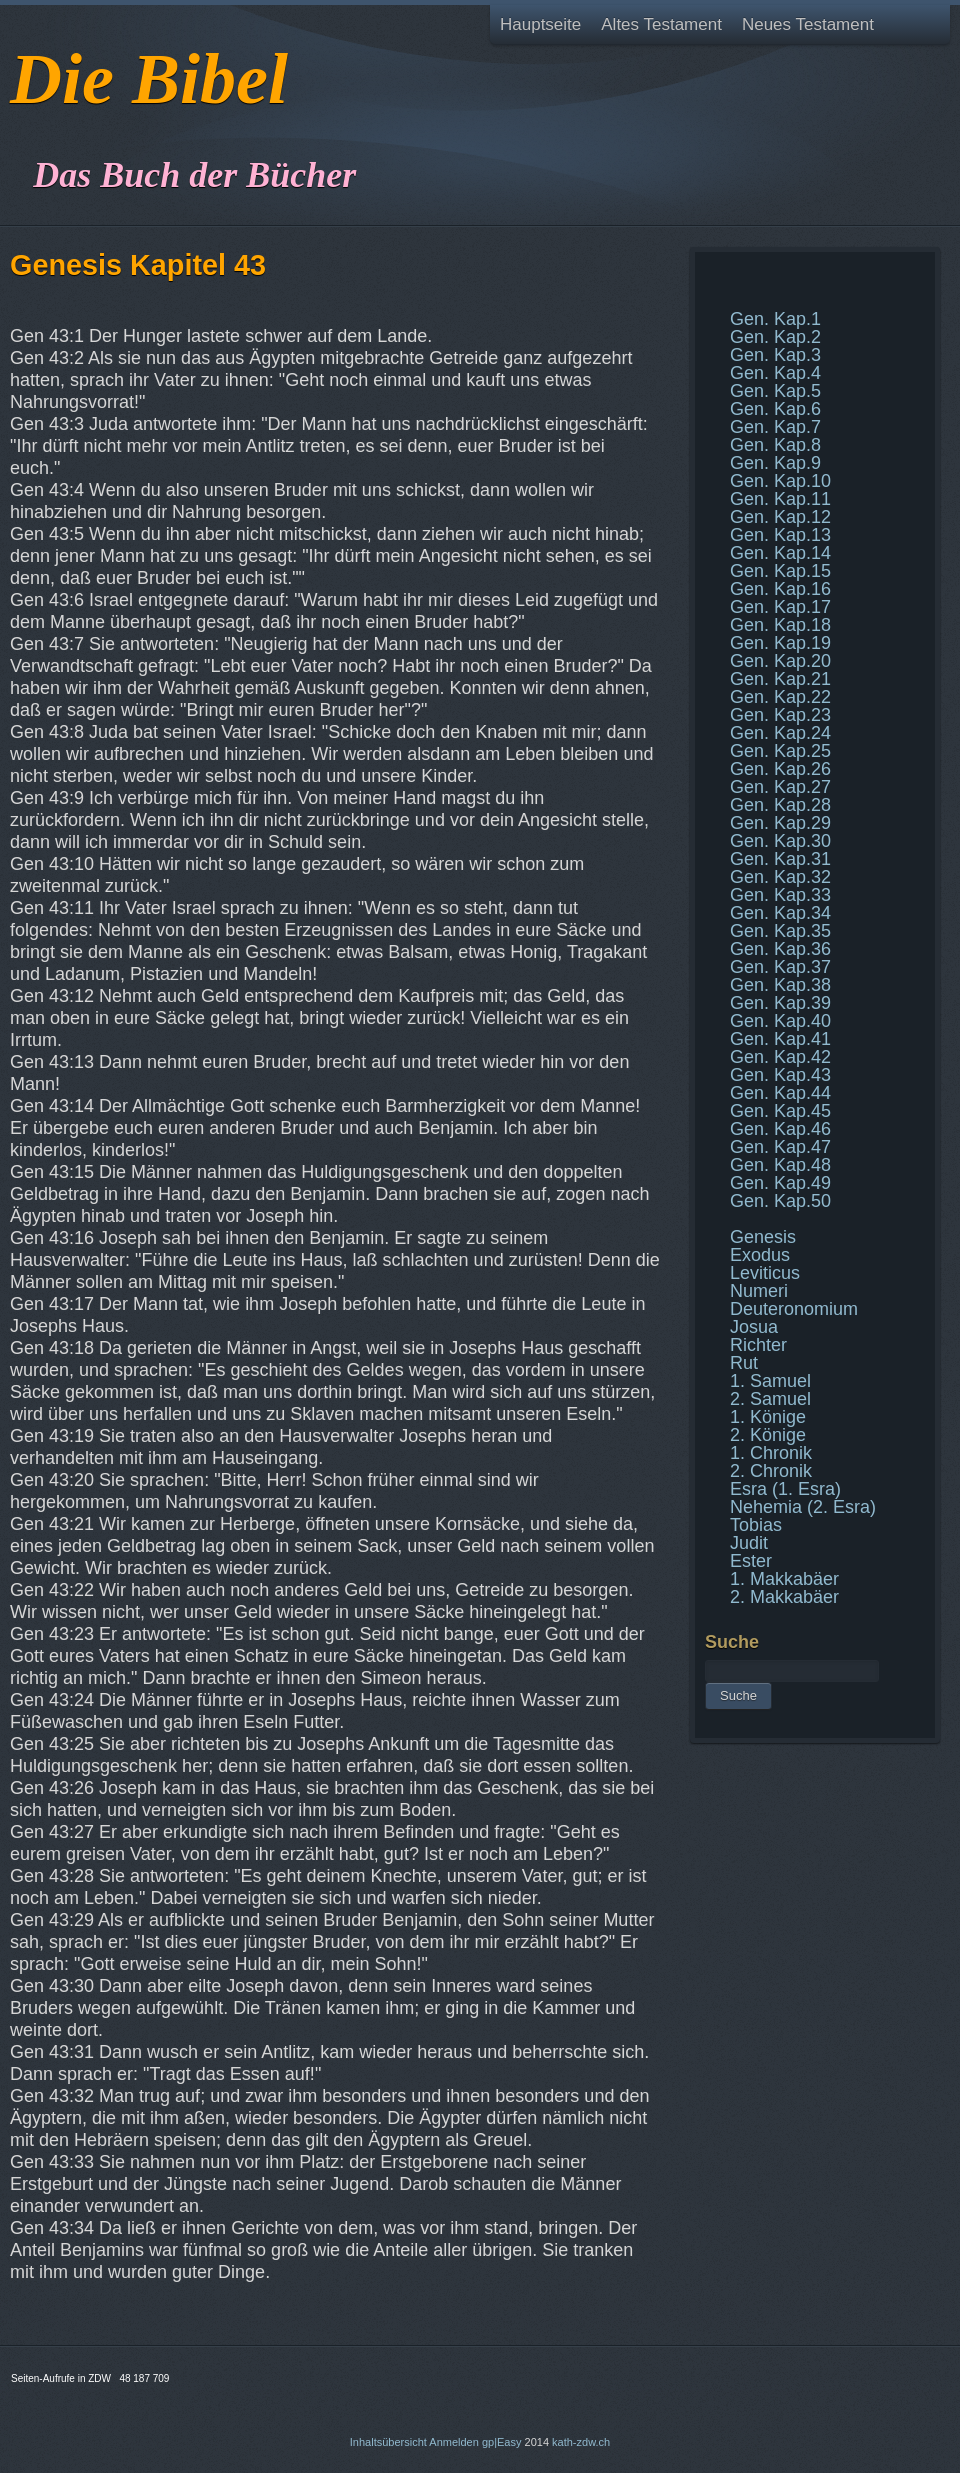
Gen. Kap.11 (780, 499)
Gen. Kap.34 (780, 913)
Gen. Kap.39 (780, 1003)
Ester (751, 1561)
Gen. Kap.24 (780, 733)
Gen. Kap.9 (775, 463)
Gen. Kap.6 (775, 409)
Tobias (756, 1525)
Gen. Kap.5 (775, 391)
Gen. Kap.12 (780, 517)
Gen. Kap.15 (780, 571)
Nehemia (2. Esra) (803, 1507)
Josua (754, 1327)
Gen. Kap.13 (780, 535)
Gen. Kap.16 (780, 589)
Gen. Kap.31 (780, 859)
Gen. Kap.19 (780, 643)
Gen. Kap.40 (780, 1021)
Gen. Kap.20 (780, 661)
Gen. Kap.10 (780, 481)
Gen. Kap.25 (780, 751)
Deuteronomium (794, 1309)
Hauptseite (540, 24)
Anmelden (454, 2442)
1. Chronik (771, 1453)
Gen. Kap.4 (775, 373)
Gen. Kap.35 (780, 931)
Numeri (759, 1291)
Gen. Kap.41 (780, 1039)
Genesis (763, 1237)
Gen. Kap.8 (775, 445)
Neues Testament (808, 24)
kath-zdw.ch (581, 2442)
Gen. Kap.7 (775, 427)
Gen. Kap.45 (780, 1111)
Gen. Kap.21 (780, 679)
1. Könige (768, 1417)
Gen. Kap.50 (780, 1201)
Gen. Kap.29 (780, 823)
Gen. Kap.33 (780, 895)
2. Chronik (771, 1471)
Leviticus (765, 1273)
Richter (758, 1345)
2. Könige (768, 1435)
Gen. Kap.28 (780, 805)
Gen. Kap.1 (775, 319)
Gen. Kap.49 (780, 1183)
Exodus (760, 1255)
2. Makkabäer (784, 1597)
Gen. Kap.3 (775, 355)
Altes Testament (661, 24)
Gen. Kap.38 (780, 985)
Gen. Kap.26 (780, 769)
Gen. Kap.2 (775, 337)
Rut (744, 1363)
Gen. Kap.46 (780, 1129)
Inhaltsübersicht (388, 2442)
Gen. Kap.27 (780, 787)
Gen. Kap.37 (780, 967)
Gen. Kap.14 (780, 553)
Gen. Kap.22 (780, 697)
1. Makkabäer (784, 1579)
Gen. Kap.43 (780, 1075)
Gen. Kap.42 (780, 1057)
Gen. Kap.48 (780, 1165)
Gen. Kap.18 (780, 625)
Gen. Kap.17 (780, 607)
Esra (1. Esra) (785, 1489)
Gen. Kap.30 (780, 841)
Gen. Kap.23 (780, 715)
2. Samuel (770, 1399)
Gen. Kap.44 (780, 1093)
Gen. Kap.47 (780, 1147)
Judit (749, 1543)
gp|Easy (502, 2442)
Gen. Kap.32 (780, 877)
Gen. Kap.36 (780, 949)
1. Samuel (770, 1381)
